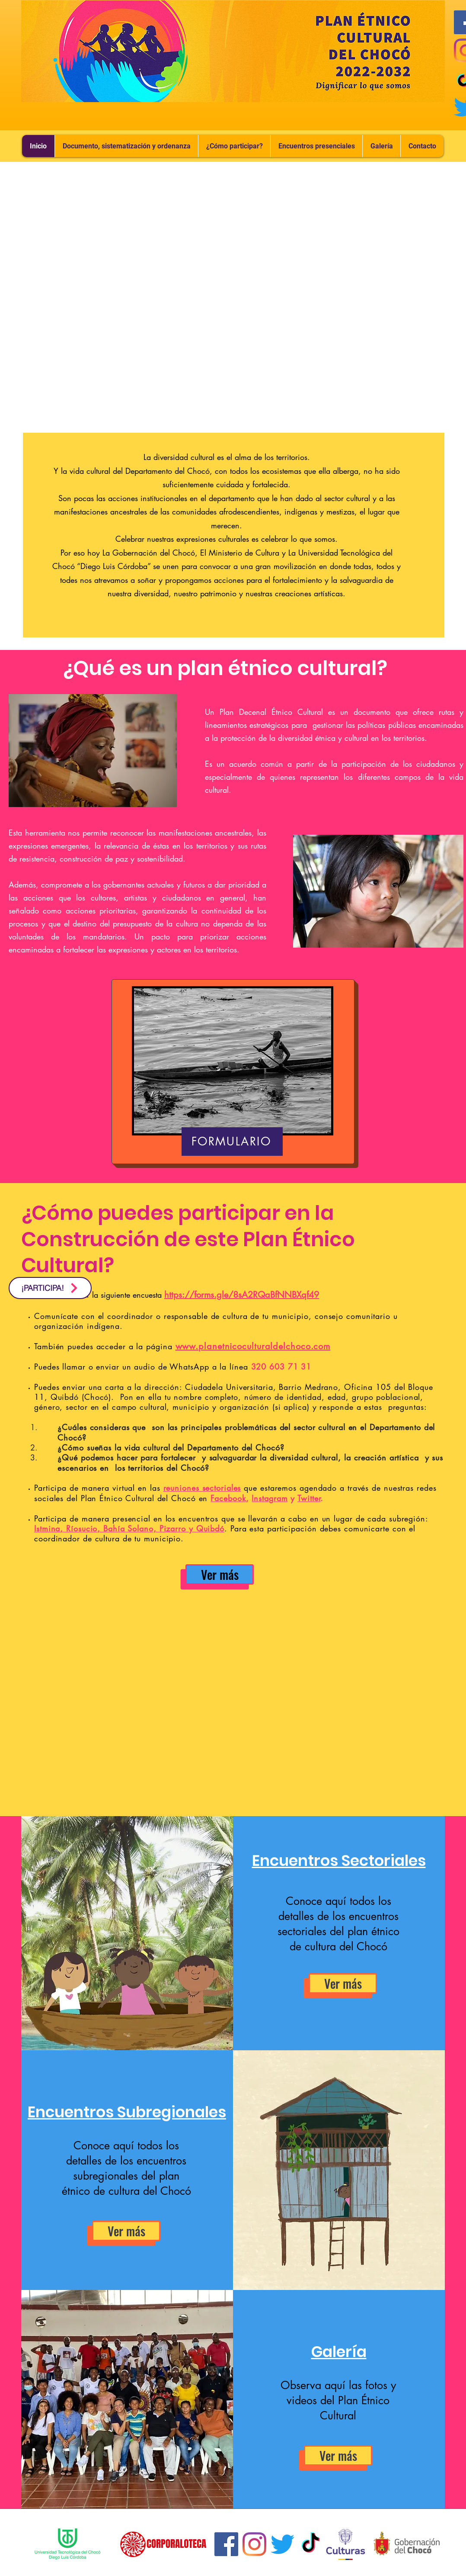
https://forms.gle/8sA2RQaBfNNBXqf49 (241, 1294)
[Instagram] (254, 2544)
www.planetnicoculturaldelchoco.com (253, 1346)
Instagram (269, 1498)
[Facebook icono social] (226, 2544)
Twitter (308, 1498)
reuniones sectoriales (202, 1488)
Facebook (228, 1498)
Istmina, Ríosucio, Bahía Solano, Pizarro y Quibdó (129, 1528)
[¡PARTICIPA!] (50, 1288)
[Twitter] (282, 2544)
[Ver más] (219, 1574)
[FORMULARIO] (232, 1141)
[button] (316, 146)
